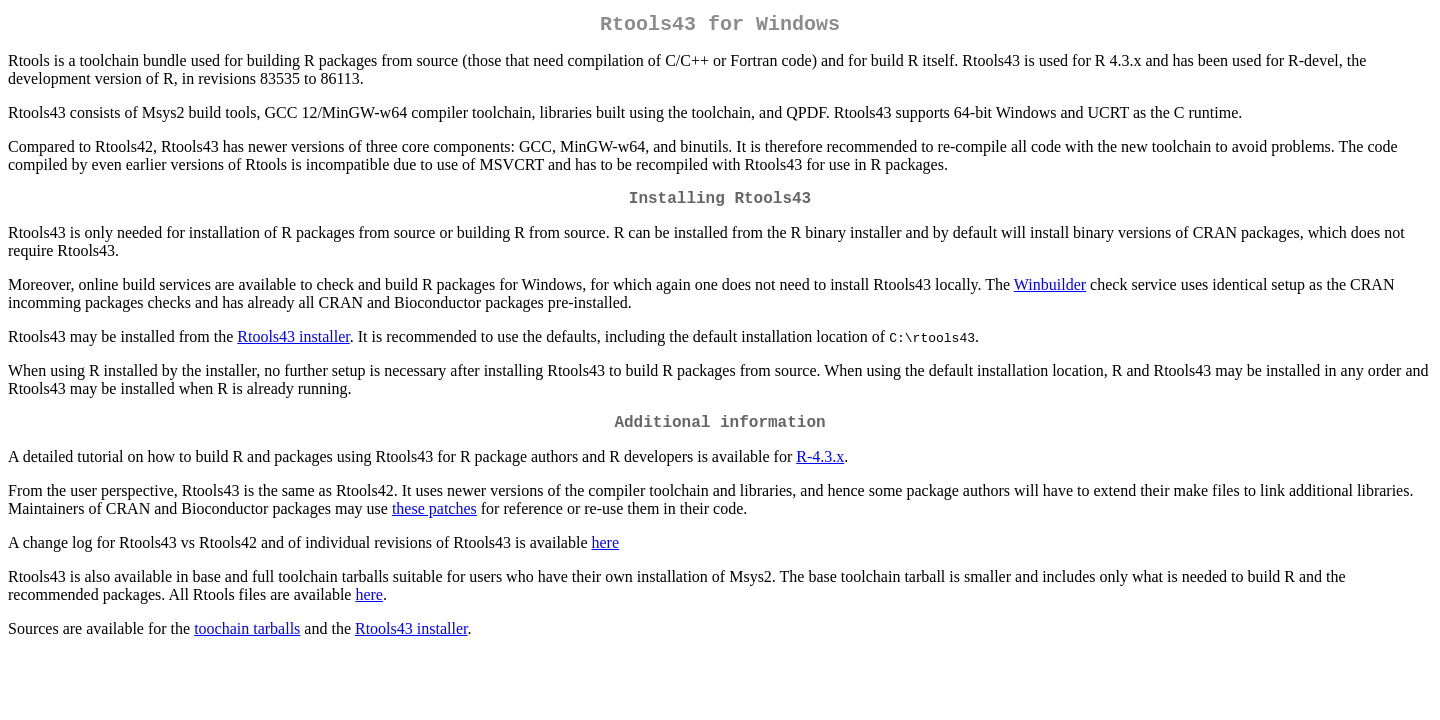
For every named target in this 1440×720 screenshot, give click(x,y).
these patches (434, 520)
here (606, 554)
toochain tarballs (247, 640)
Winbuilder (1050, 292)
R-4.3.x (820, 468)
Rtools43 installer (293, 344)
